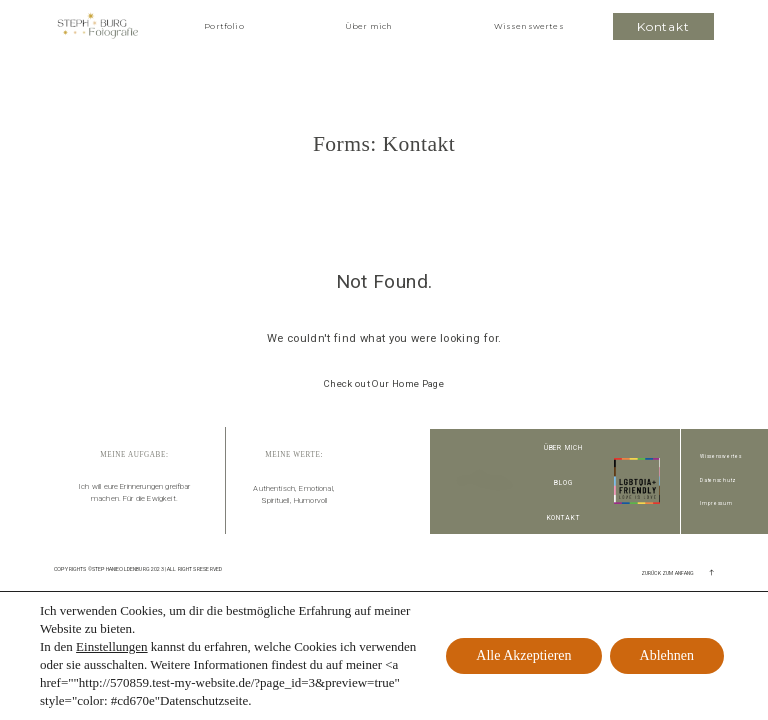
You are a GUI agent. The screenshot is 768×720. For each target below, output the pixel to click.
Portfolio (223, 26)
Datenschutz (718, 480)
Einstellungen (112, 646)
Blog (563, 483)
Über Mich (564, 448)
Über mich (368, 26)
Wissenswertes (529, 26)
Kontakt (564, 518)
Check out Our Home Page (384, 383)
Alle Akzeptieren (523, 655)
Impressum (716, 503)
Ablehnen (667, 655)
